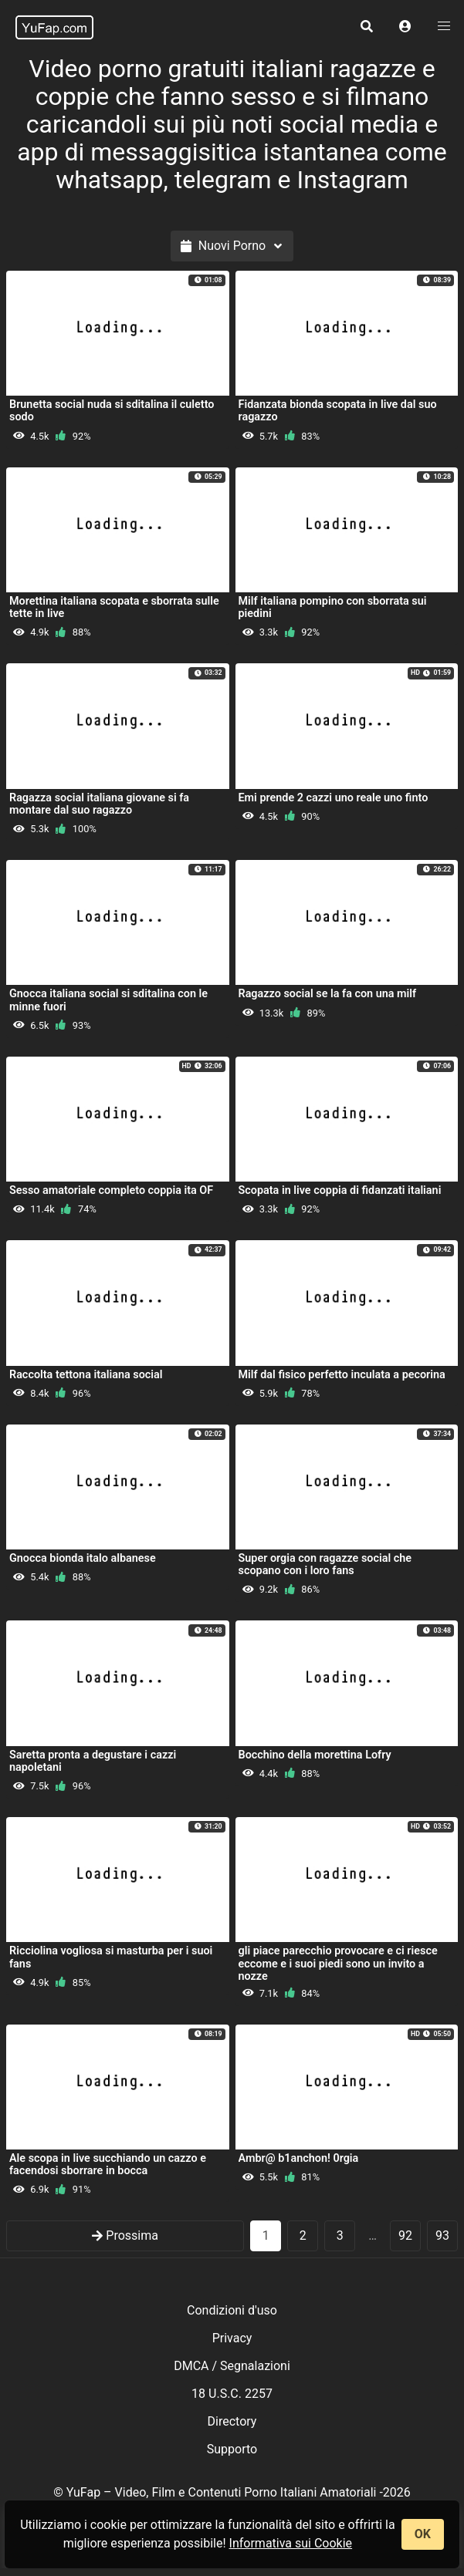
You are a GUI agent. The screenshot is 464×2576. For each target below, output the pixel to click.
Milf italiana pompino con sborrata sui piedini (333, 607)
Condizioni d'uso (232, 2310)
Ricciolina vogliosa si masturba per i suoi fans (110, 1957)
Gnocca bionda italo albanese (82, 1558)
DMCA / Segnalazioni (232, 2366)
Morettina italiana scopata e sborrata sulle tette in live (114, 607)
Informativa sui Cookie (291, 2543)
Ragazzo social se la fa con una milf (328, 993)
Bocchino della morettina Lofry (315, 1755)
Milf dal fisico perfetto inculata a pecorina (342, 1374)
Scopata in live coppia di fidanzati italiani (340, 1190)
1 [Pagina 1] (265, 2235)
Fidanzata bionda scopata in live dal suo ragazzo (338, 410)
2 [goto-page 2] (303, 2235)
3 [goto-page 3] (340, 2235)
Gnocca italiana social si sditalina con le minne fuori (108, 1000)
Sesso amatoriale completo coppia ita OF (111, 1190)
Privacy (232, 2338)
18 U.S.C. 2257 (232, 2393)
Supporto (232, 2449)
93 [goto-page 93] (442, 2235)
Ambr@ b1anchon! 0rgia (299, 2158)
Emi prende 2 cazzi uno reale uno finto (333, 797)
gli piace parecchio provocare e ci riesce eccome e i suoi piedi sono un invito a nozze (338, 1963)
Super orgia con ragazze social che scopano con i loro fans (325, 1564)
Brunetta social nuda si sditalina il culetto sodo (111, 410)
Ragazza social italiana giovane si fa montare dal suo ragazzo (99, 804)
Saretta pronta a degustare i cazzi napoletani (92, 1761)
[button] (405, 27)
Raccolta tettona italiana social (86, 1374)
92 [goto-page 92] (405, 2235)
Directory (232, 2421)
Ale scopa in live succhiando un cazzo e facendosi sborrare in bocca (107, 2164)
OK (423, 2534)
